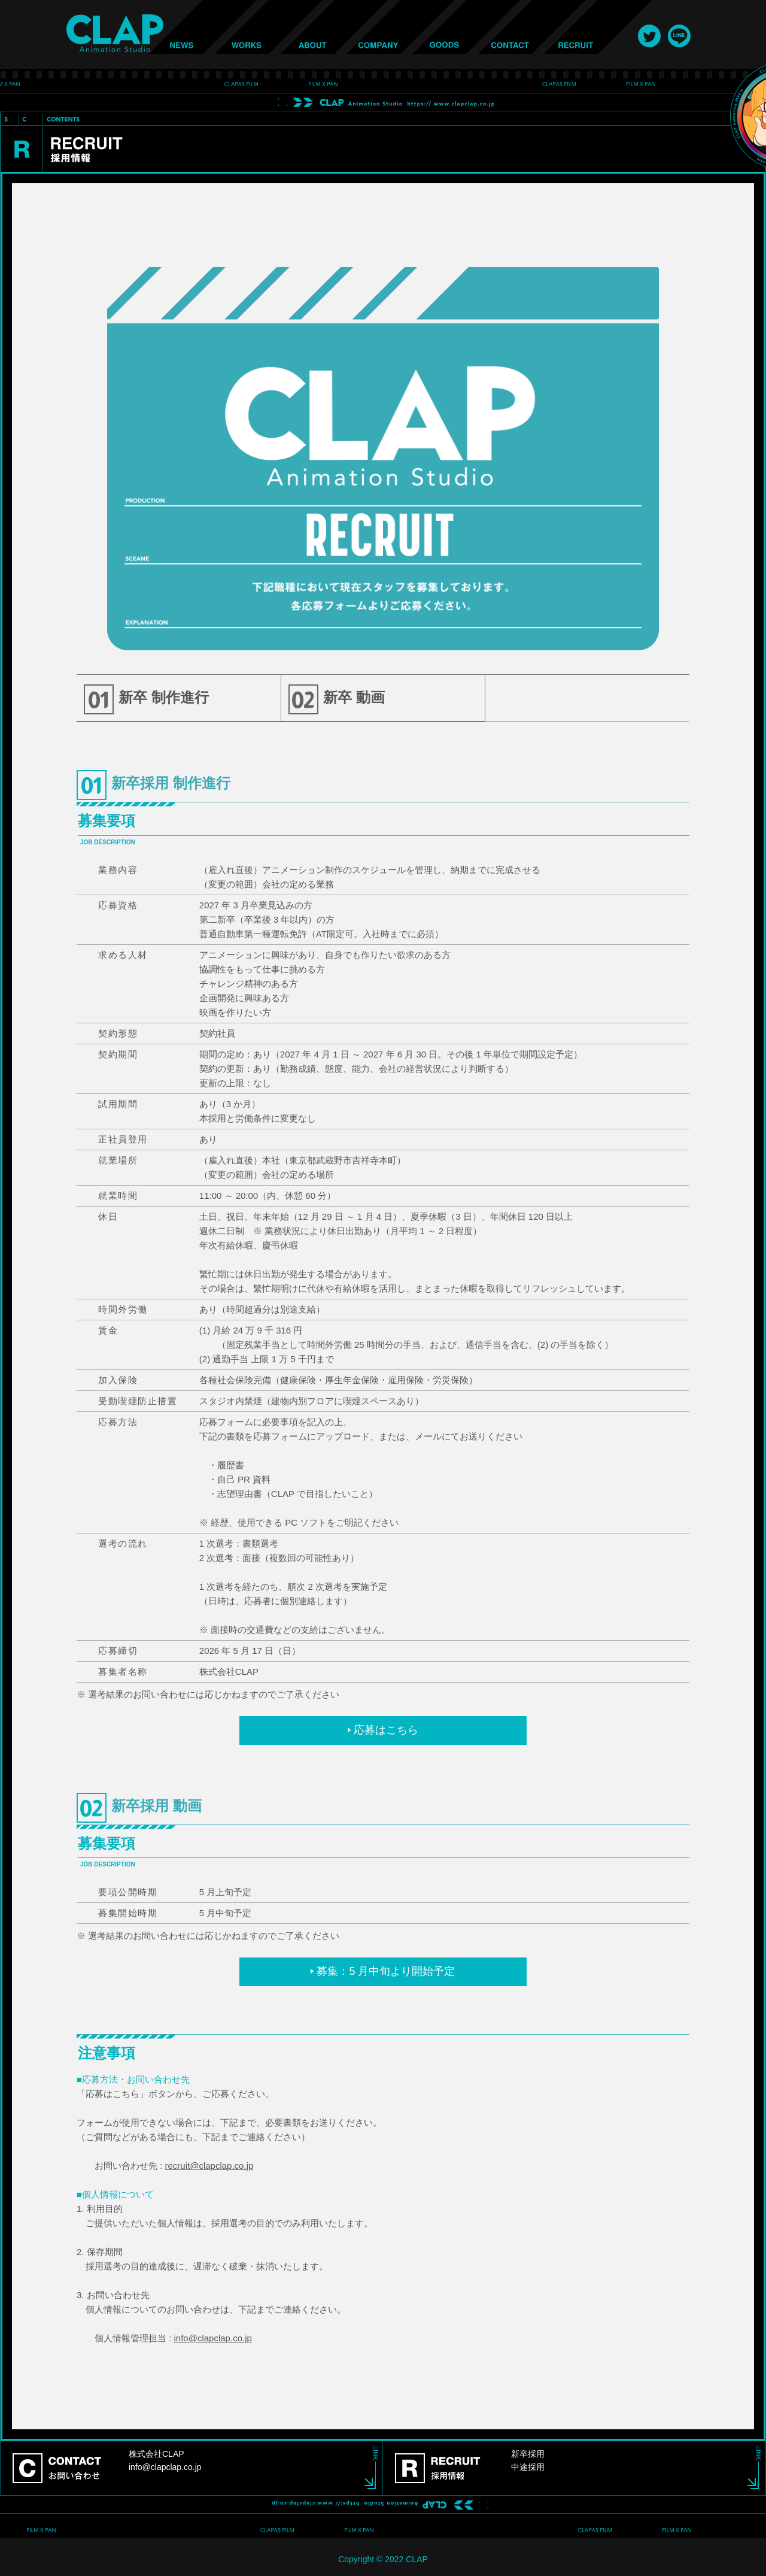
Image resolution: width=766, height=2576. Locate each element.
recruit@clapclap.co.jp (209, 2165)
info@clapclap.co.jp (213, 2338)
